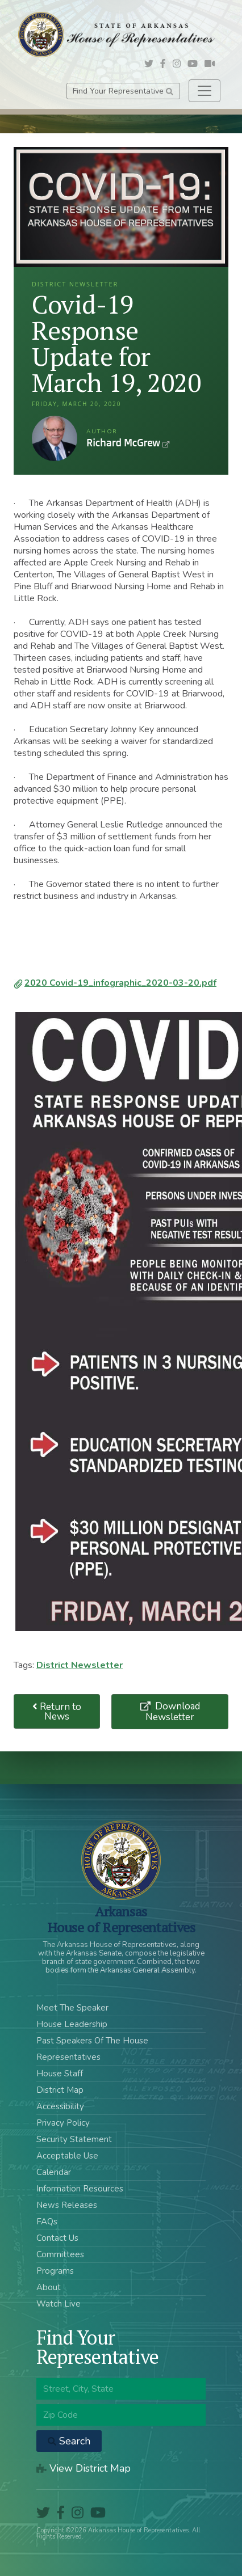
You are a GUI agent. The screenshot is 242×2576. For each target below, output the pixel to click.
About (48, 2287)
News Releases (66, 2205)
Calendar (53, 2172)
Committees (60, 2254)
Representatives (68, 2057)
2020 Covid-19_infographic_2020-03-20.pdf (120, 983)
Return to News (56, 1711)
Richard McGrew (54, 438)
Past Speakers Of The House (92, 2040)
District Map (60, 2090)
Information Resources (79, 2188)
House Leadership (71, 2024)
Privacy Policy (63, 2123)
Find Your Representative (123, 91)
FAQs (46, 2221)
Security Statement (74, 2139)
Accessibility (60, 2106)
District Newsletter (79, 1665)
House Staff (59, 2073)
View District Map (83, 2468)
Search (69, 2441)
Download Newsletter (172, 1712)
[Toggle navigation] (204, 90)
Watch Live (58, 2303)
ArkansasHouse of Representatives (121, 1919)
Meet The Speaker (72, 2007)
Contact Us (57, 2238)
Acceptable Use (67, 2155)
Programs (55, 2271)
